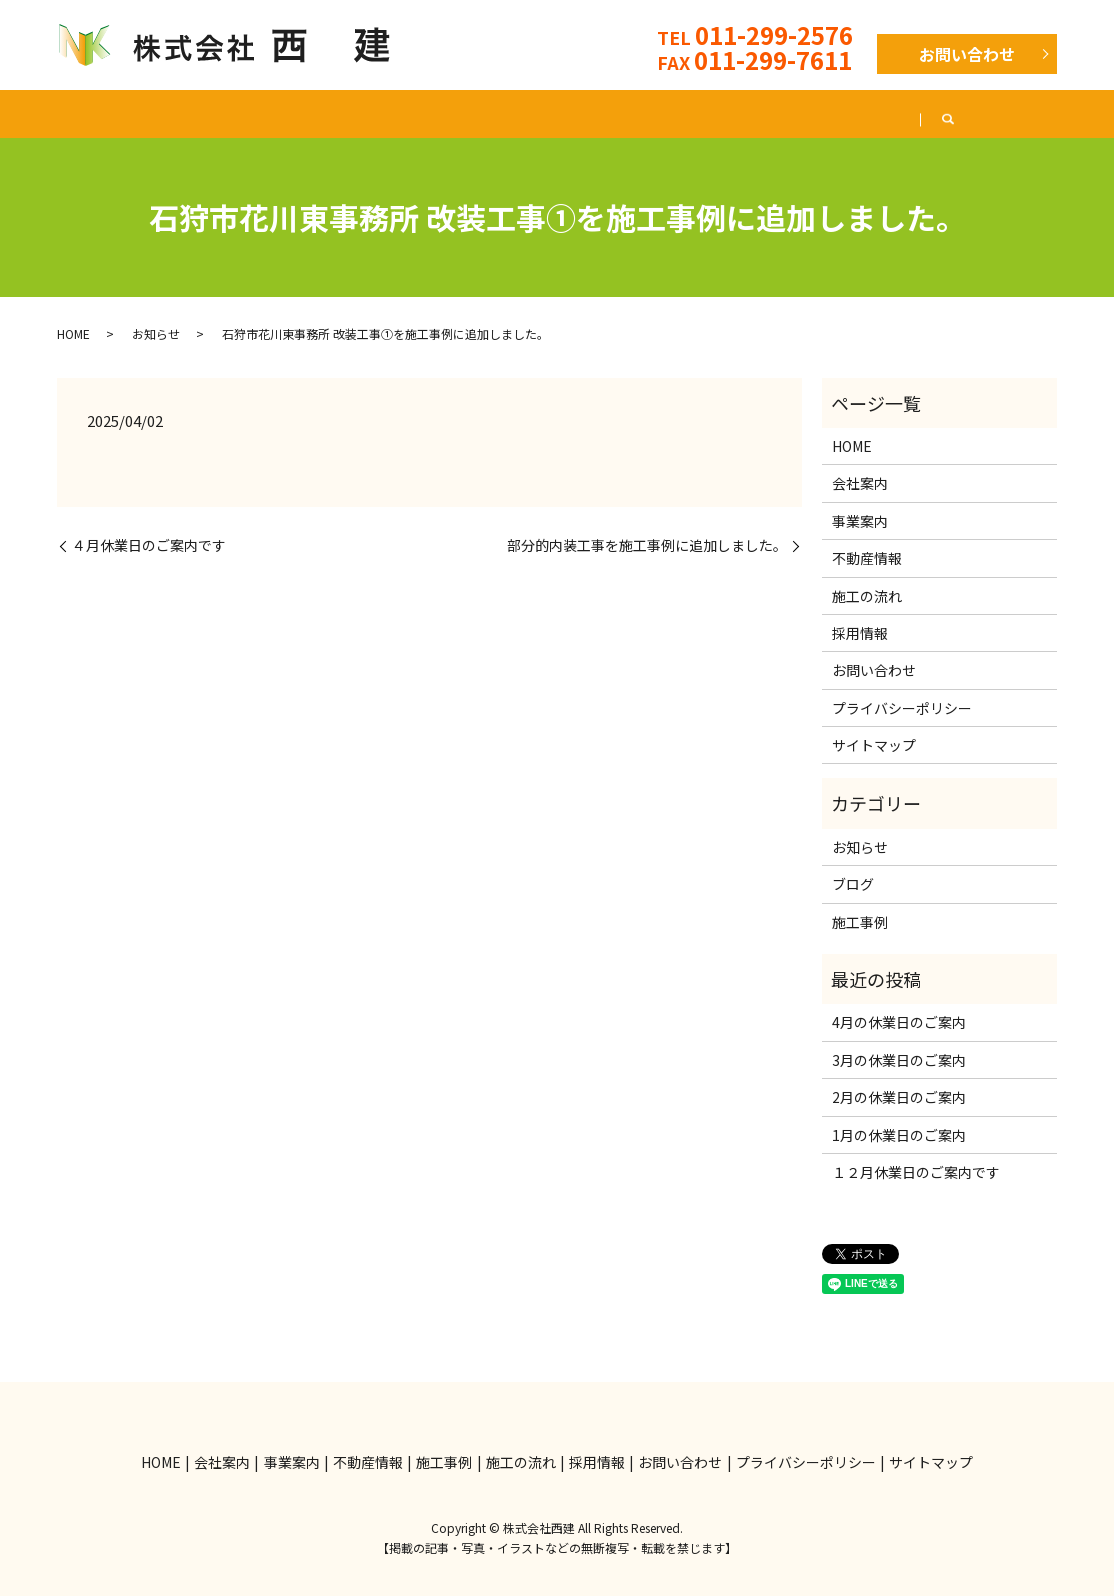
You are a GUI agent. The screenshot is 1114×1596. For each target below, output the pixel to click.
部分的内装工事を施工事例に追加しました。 (647, 545)
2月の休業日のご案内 (899, 1097)
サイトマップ (874, 745)
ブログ (997, 113)
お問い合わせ (967, 54)
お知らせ (156, 333)
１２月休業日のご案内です (916, 1172)
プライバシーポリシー (902, 708)
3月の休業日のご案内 (899, 1060)
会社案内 (164, 113)
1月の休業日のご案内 (899, 1135)
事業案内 (276, 113)
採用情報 (892, 113)
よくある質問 (766, 113)
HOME (60, 113)
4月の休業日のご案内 (899, 1022)
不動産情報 (395, 113)
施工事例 (514, 113)
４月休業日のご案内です (149, 545)
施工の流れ (633, 113)
